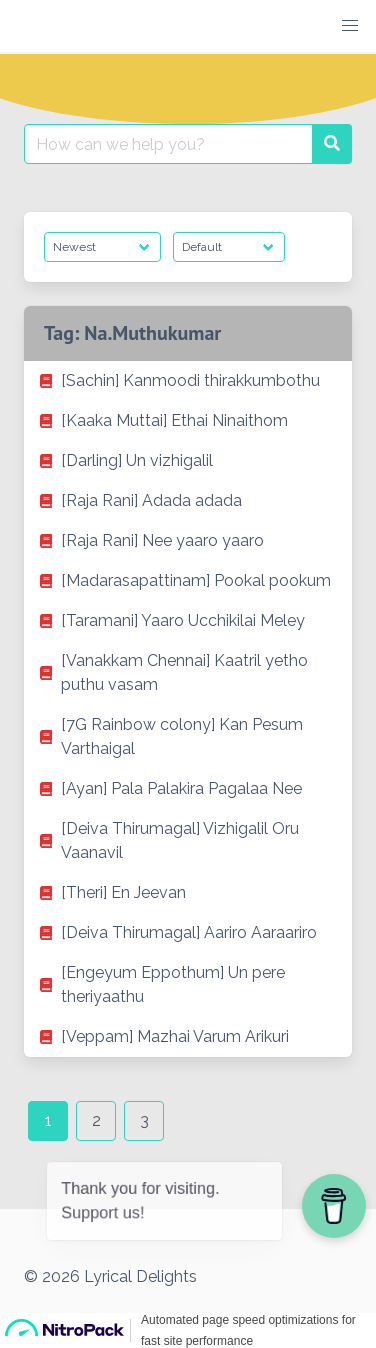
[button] (350, 26)
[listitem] (188, 381)
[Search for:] (168, 144)
